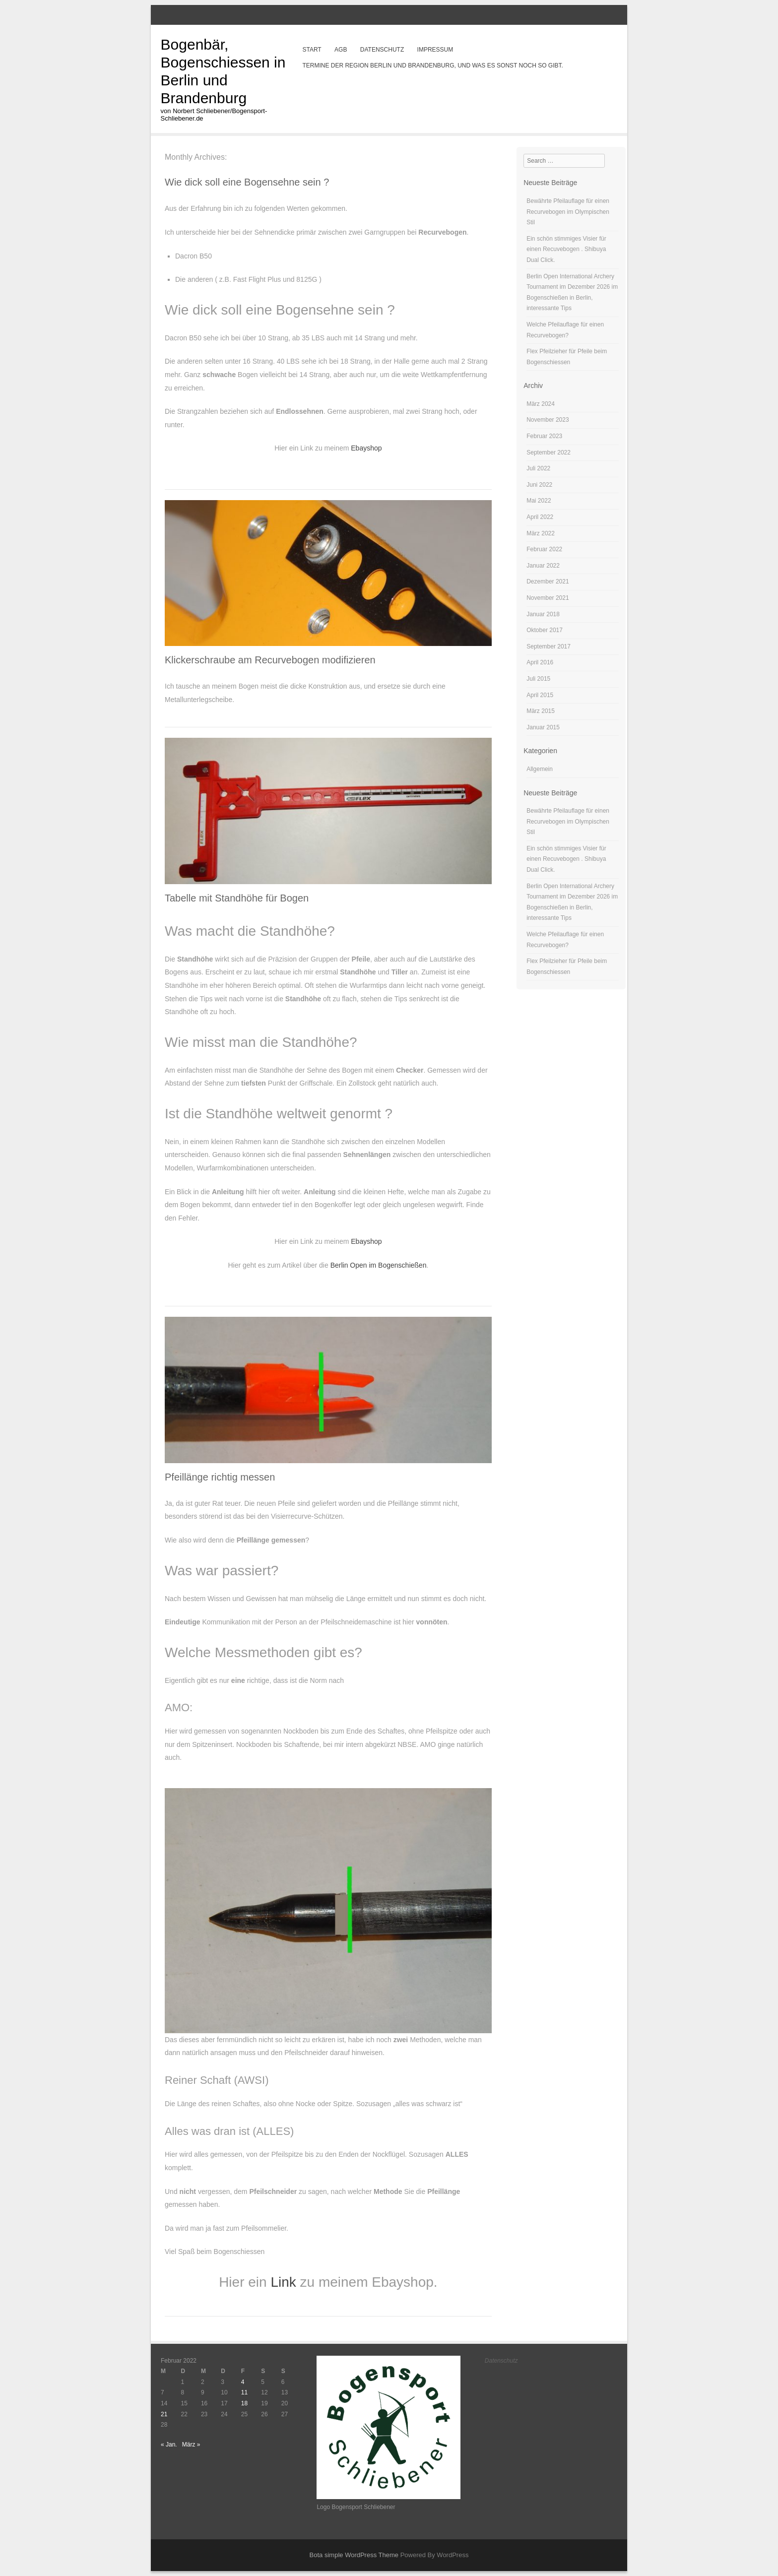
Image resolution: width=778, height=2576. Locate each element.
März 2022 (540, 533)
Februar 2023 (544, 436)
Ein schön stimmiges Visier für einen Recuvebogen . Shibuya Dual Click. (566, 249)
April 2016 (539, 662)
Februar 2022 (544, 549)
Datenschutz (382, 49)
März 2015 (540, 711)
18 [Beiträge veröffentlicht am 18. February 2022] (244, 2403)
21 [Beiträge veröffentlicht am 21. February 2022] (164, 2414)
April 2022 (539, 517)
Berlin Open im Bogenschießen (378, 1265)
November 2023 (547, 419)
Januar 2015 (543, 727)
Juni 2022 (539, 484)
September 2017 (548, 646)
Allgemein (539, 769)
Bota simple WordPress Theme (354, 2555)
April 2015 (539, 695)
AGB (340, 49)
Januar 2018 (543, 614)
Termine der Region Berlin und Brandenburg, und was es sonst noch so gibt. (432, 65)
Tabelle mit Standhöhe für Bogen (237, 898)
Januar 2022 (543, 565)
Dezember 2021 (547, 581)
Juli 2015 (538, 678)
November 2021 (547, 597)
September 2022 (548, 452)
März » (191, 2444)
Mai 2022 (538, 500)
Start (311, 49)
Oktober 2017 (544, 630)
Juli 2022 (538, 468)
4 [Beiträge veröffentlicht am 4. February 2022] (243, 2382)
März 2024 (540, 403)
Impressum (435, 49)
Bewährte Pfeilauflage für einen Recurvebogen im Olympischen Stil (567, 211)
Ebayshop (366, 448)
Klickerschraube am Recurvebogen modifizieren (270, 659)
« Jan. (169, 2444)
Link (285, 2282)
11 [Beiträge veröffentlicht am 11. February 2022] (244, 2392)
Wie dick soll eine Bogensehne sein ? (247, 182)
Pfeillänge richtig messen (220, 1477)
